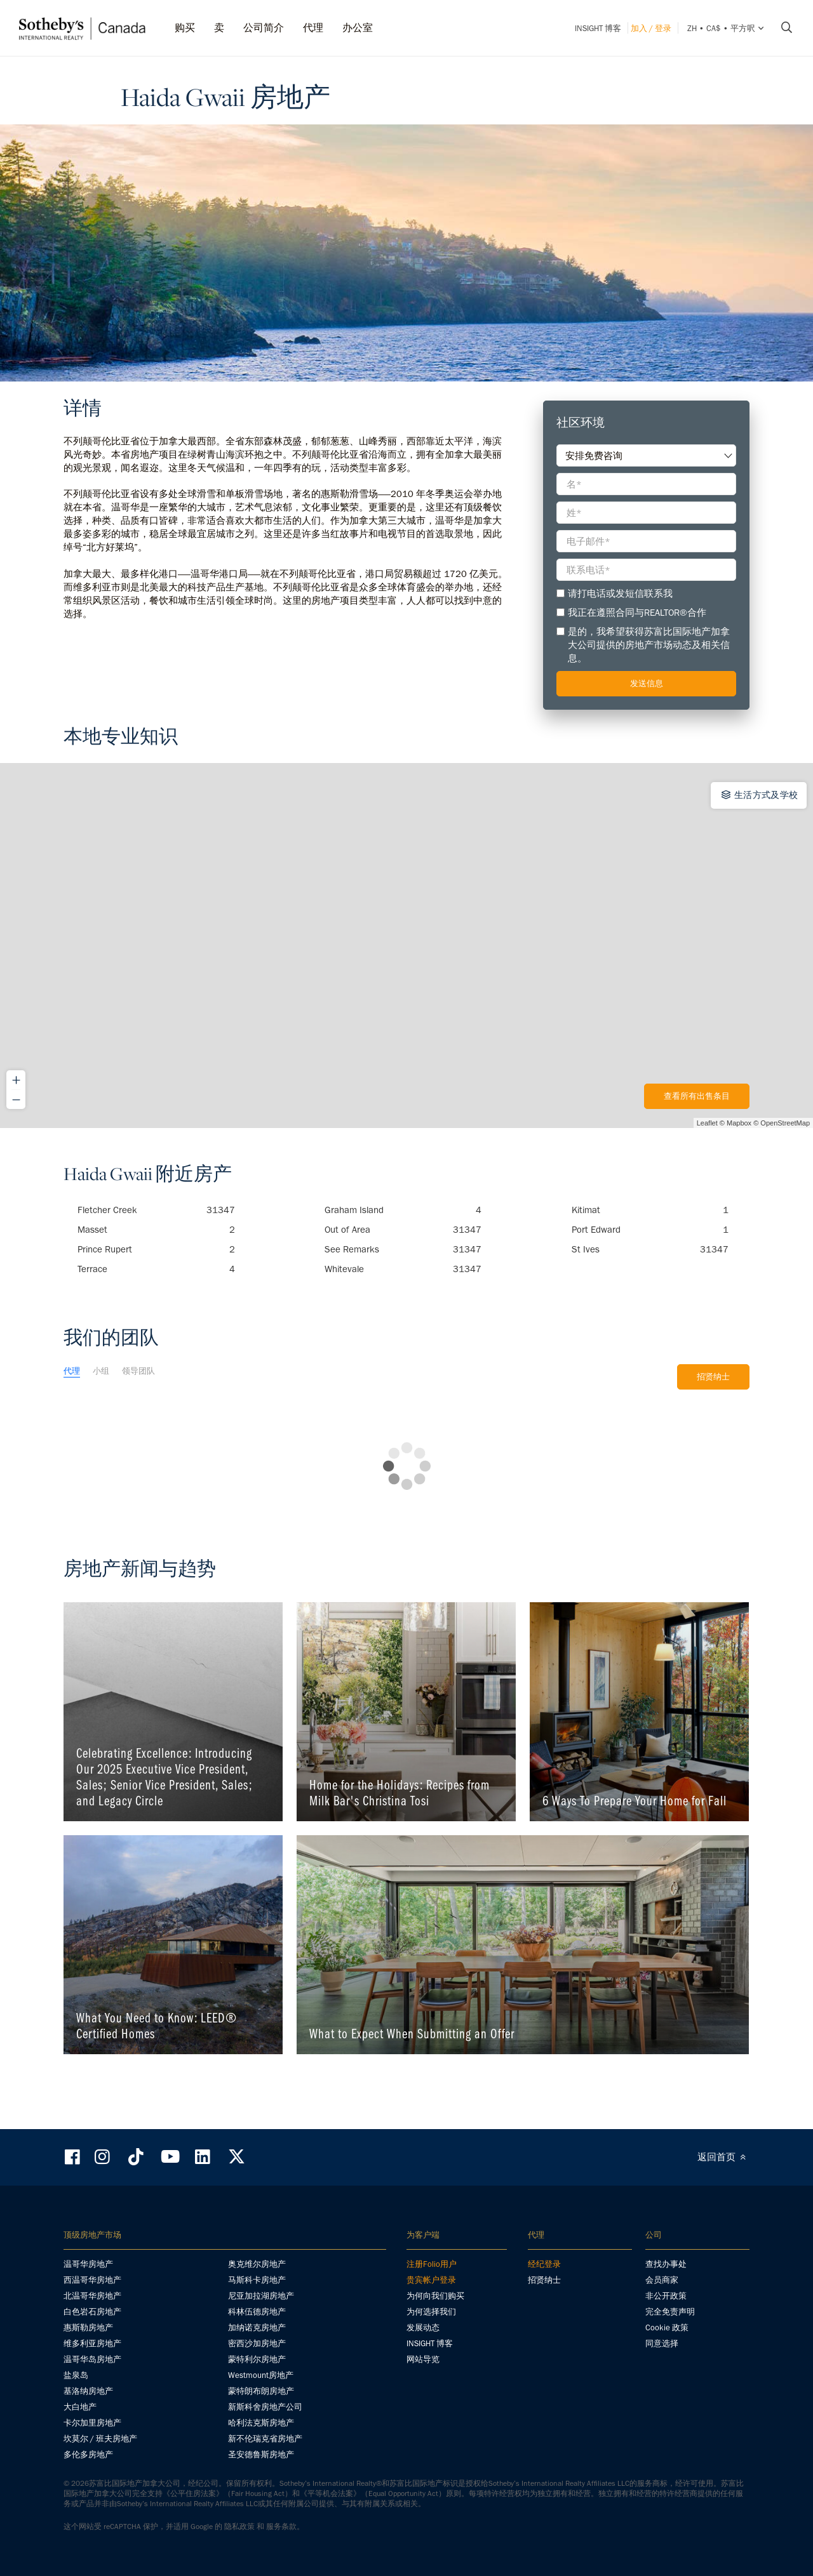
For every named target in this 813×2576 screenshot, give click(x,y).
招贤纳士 (713, 1376)
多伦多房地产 (88, 2454)
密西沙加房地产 (257, 2343)
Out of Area (403, 1229)
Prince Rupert (156, 1249)
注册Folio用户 (431, 2264)
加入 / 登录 (651, 28)
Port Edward (650, 1229)
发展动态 (423, 2327)
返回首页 (723, 2157)
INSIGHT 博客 (598, 28)
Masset (156, 1229)
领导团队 (138, 1371)
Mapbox (739, 1123)
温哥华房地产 (88, 2264)
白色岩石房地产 (92, 2311)
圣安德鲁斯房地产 (261, 2454)
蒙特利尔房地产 (257, 2359)
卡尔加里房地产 (92, 2422)
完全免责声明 (670, 2311)
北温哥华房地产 (92, 2295)
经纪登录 (544, 2264)
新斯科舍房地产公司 (265, 2407)
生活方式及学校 (759, 794)
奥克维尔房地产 (257, 2264)
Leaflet (707, 1123)
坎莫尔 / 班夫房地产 (100, 2438)
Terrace (156, 1269)
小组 (101, 1371)
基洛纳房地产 (88, 2391)
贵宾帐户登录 (431, 2280)
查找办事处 (666, 2264)
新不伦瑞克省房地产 (265, 2438)
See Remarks (403, 1249)
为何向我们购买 (435, 2295)
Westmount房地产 (260, 2375)
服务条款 (281, 2526)
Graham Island (403, 1210)
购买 (185, 28)
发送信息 (646, 683)
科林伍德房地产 (257, 2311)
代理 (313, 28)
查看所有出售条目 (697, 1096)
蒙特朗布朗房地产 (261, 2391)
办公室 (357, 28)
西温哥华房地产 (92, 2280)
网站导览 (423, 2359)
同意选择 (661, 2343)
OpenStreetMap (785, 1123)
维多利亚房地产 (92, 2343)
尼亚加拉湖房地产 (261, 2295)
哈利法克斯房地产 (261, 2422)
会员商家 (661, 2280)
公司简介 (263, 28)
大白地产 (80, 2407)
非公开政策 (666, 2295)
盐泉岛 (76, 2375)
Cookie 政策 (667, 2327)
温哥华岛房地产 (92, 2359)
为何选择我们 (431, 2311)
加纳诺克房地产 (257, 2327)
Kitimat (650, 1210)
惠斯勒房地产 (88, 2327)
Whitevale (403, 1269)
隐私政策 (239, 2526)
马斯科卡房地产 (257, 2280)
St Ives (650, 1249)
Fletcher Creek (156, 1210)
